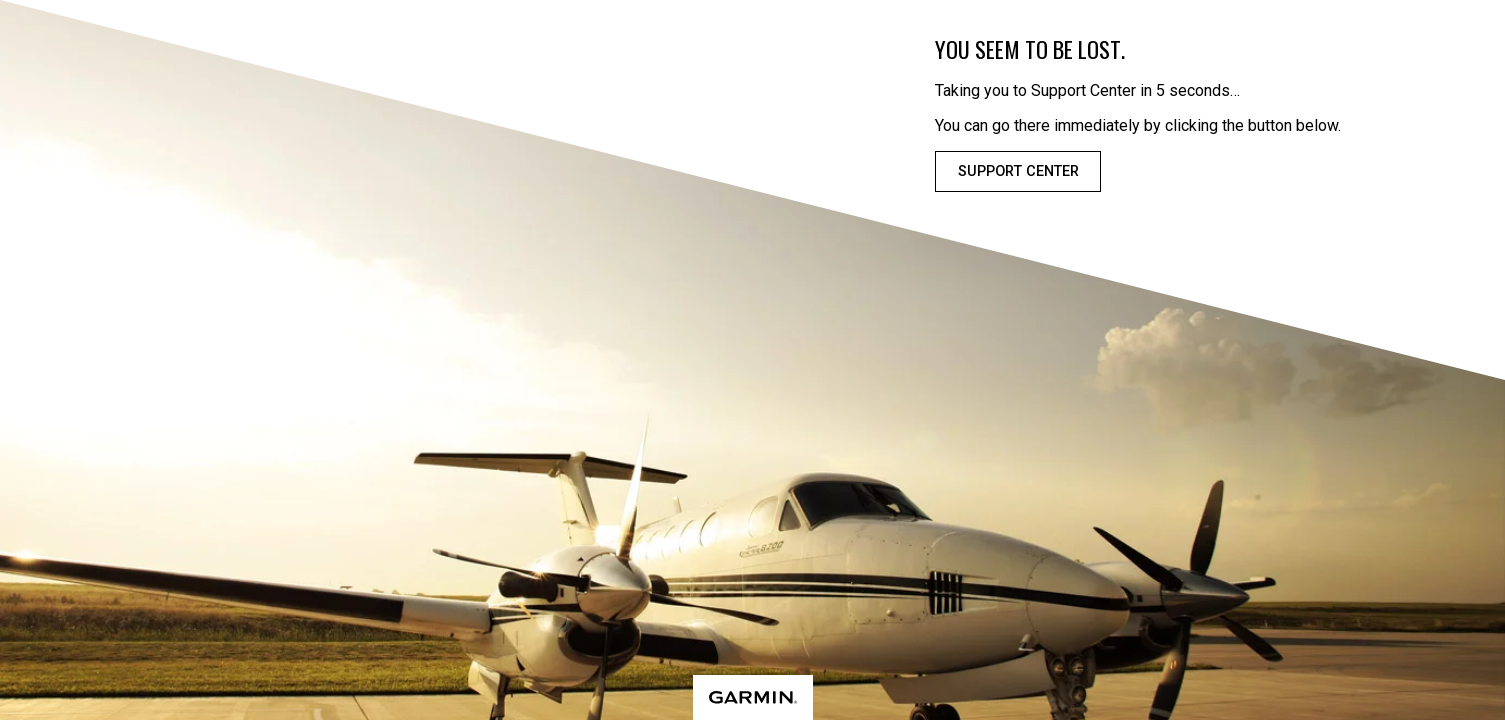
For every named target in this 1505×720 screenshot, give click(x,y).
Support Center (1018, 171)
